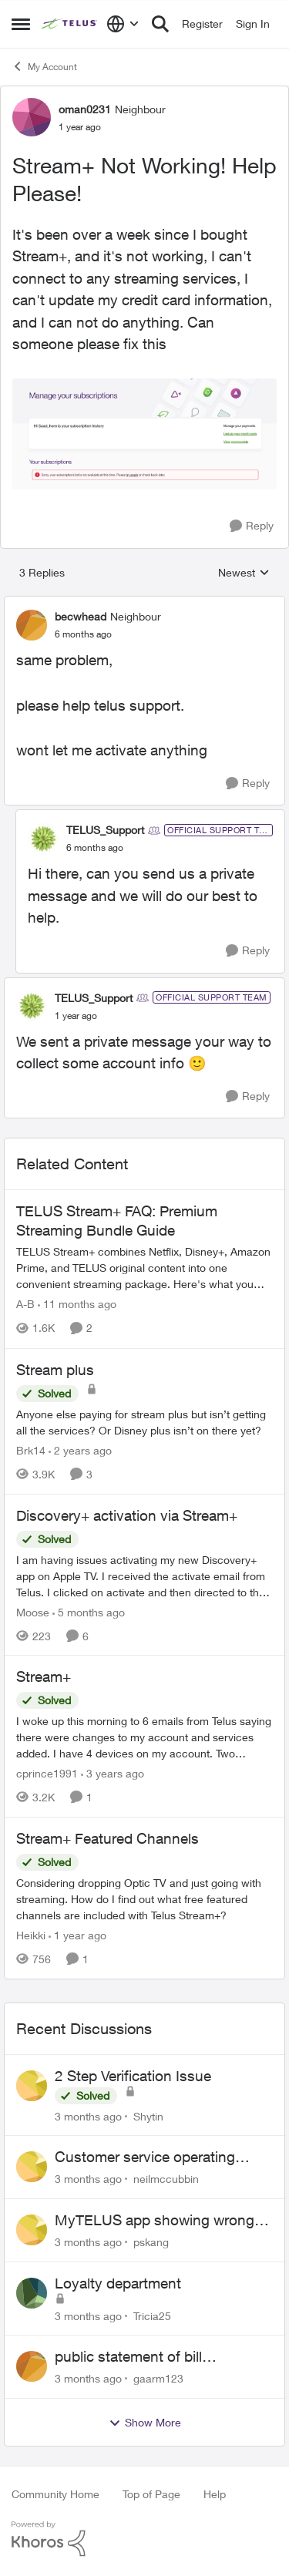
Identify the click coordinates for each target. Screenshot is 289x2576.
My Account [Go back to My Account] (44, 66)
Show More (145, 2423)
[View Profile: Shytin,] (31, 2085)
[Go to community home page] (70, 23)
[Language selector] (123, 23)
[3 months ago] (88, 2115)
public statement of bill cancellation (128, 2357)
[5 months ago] (88, 1611)
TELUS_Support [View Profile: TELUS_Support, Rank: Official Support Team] (105, 829)
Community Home (55, 2493)
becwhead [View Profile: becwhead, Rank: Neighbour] (80, 616)
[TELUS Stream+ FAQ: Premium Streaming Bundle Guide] (144, 1268)
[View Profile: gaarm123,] (31, 2366)
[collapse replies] (144, 603)
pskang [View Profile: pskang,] (151, 2241)
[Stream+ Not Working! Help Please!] (83, 634)
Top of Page (151, 2493)
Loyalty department (118, 2283)
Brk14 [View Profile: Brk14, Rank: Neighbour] (30, 1450)
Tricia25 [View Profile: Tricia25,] (152, 2315)
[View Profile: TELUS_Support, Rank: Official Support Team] (43, 838)
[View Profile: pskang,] (31, 2229)
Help (214, 2493)
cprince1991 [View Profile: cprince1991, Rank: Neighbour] (47, 1773)
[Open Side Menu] (21, 23)
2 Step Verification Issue (133, 2075)
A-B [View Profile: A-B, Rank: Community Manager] (25, 1304)
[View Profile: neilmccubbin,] (31, 2166)
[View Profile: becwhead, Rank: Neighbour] (31, 625)
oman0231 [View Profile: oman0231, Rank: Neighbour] (85, 109)
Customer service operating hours (145, 2157)
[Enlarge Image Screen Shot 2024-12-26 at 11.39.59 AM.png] (144, 435)
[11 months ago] (77, 1304)
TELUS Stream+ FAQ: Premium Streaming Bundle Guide (116, 1220)
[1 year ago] (77, 1935)
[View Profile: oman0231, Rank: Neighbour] (31, 117)
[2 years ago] (80, 1450)
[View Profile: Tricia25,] (31, 2293)
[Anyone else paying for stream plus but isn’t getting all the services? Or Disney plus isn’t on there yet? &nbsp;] (144, 1422)
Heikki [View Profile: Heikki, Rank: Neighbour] (30, 1935)
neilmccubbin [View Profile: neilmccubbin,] (166, 2178)
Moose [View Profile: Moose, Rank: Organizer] (32, 1611)
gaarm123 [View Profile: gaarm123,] (158, 2378)
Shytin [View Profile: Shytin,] (148, 2115)
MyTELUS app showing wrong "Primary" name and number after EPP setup (163, 2220)
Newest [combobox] (244, 573)
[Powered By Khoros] (144, 2539)
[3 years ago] (112, 1773)
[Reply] (252, 526)
